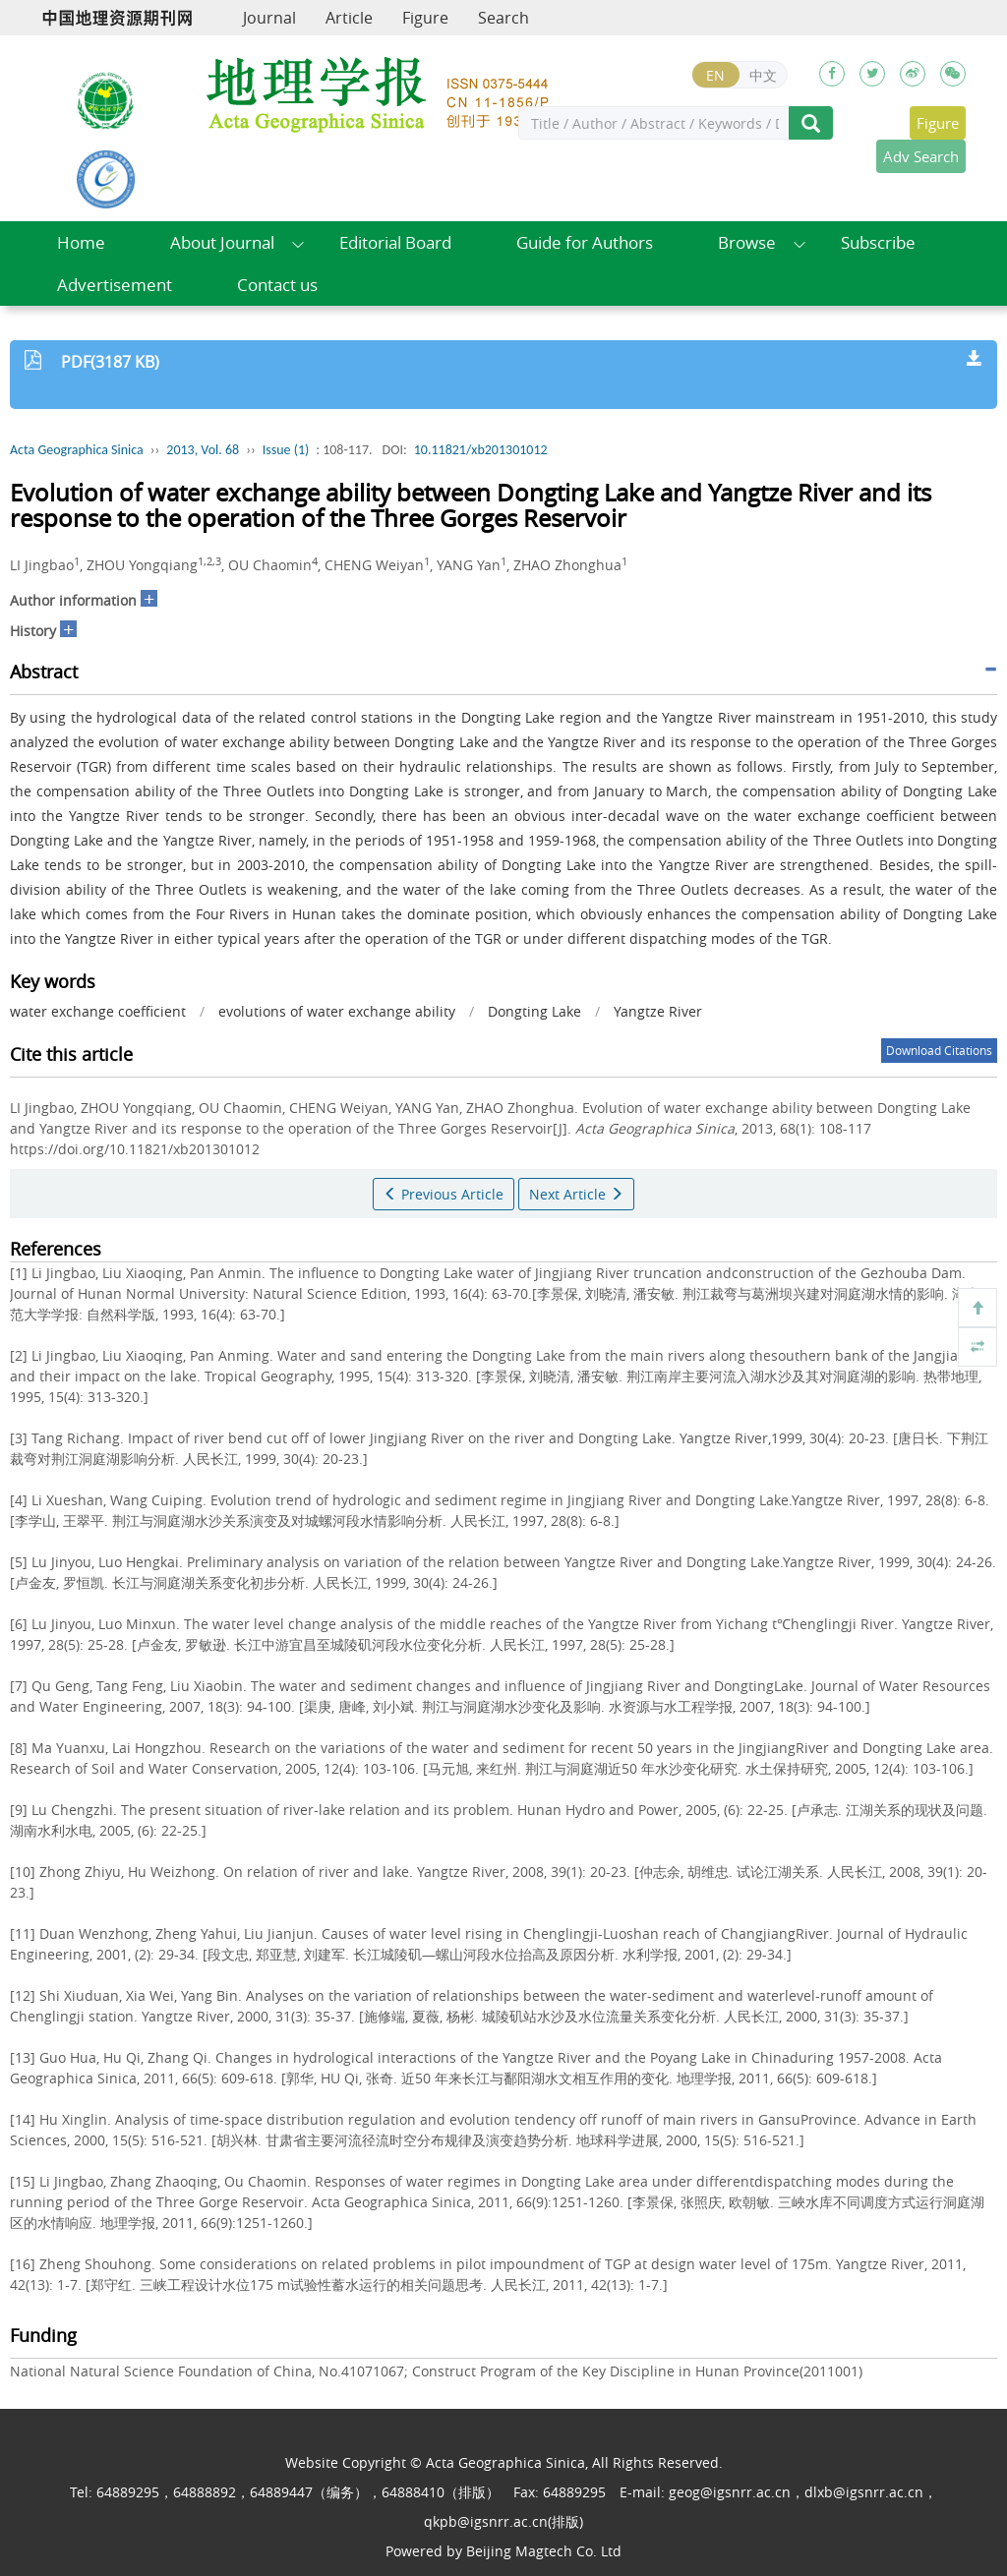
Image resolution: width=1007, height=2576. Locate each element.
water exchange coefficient (98, 1011)
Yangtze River (658, 1011)
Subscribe (878, 242)
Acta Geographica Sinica (77, 449)
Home (81, 242)
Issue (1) (286, 449)
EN (715, 75)
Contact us (277, 284)
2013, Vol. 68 (202, 449)
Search (503, 18)
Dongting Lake (534, 1011)
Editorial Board (395, 242)
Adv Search (921, 156)
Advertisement (114, 284)
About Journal (222, 242)
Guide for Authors (584, 242)
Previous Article (444, 1194)
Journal (269, 18)
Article (349, 18)
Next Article (576, 1194)
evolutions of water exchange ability (336, 1011)
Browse (747, 242)
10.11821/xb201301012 (481, 449)
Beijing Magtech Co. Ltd (544, 2551)
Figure (425, 18)
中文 (763, 75)
